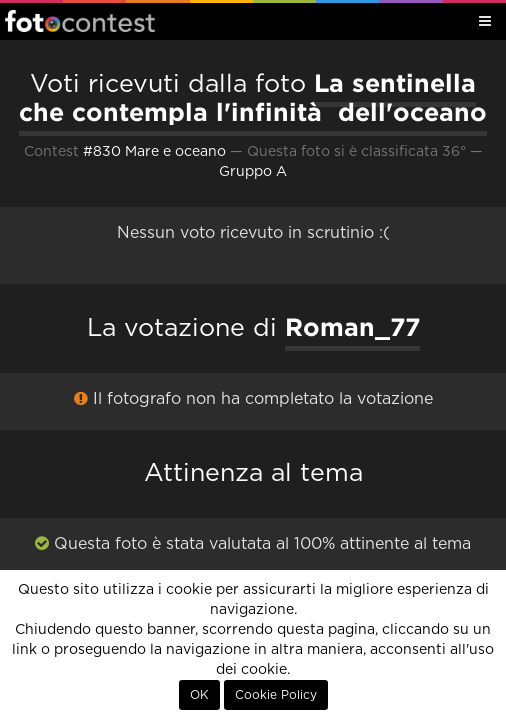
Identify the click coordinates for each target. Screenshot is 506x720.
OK (199, 695)
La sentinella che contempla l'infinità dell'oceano (253, 97)
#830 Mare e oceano (154, 152)
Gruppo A (253, 172)
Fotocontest (80, 21)
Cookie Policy (276, 695)
